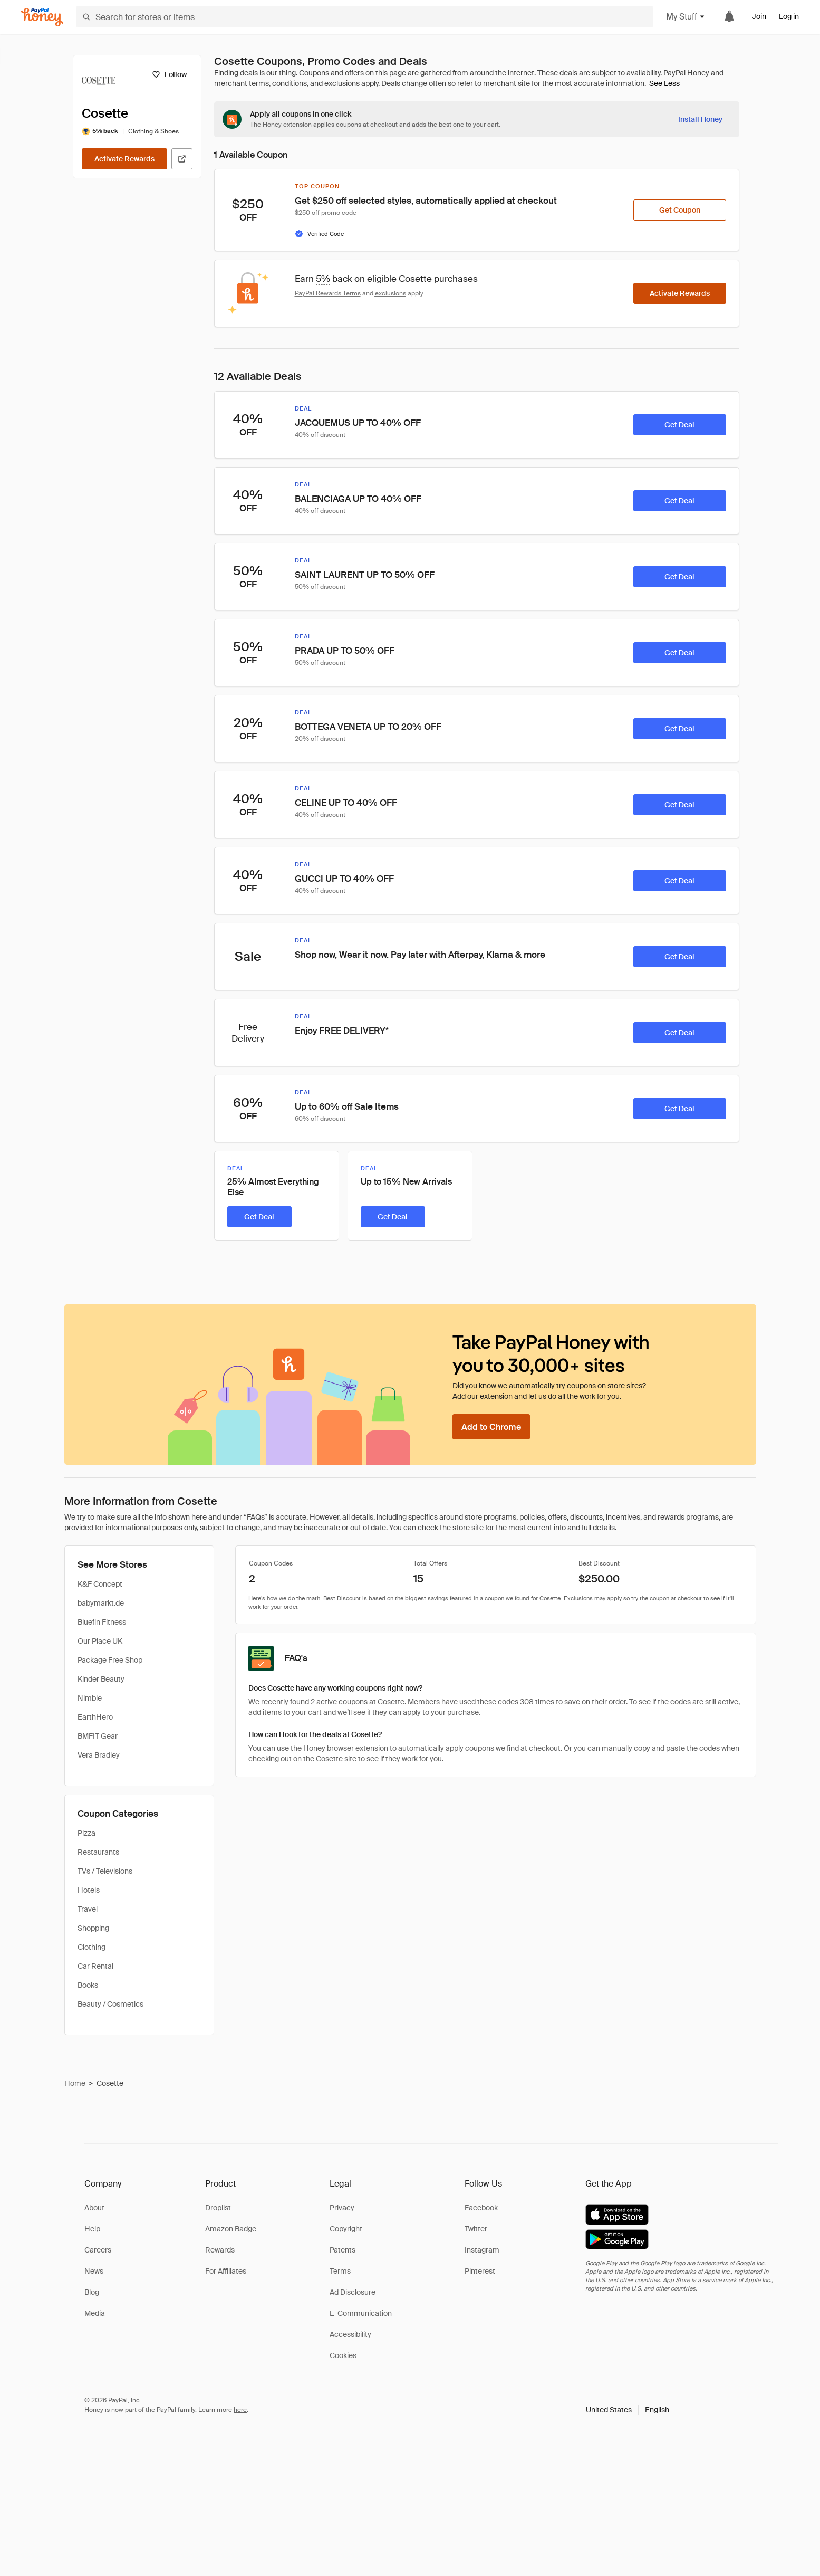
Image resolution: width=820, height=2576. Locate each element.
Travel (88, 1909)
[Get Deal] (679, 424)
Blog (91, 2292)
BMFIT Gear (98, 1736)
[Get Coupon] (679, 210)
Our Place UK (100, 1641)
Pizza (86, 1833)
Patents (342, 2250)
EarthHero (95, 1717)
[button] (627, 2410)
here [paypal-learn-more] (240, 2410)
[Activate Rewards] (124, 158)
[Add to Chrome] (491, 1426)
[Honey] (42, 17)
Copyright (346, 2229)
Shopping (93, 1928)
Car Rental (95, 1966)
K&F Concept (100, 1584)
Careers (97, 2250)
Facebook (481, 2207)
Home (74, 2083)
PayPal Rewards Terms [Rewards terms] (328, 293)
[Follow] (169, 74)
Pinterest (480, 2271)
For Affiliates (225, 2271)
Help (92, 2229)
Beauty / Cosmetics (110, 2004)
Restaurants (98, 1852)
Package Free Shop (110, 1660)
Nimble (90, 1698)
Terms (340, 2271)
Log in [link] (789, 16)
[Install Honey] (700, 119)
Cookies (343, 2355)
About (94, 2207)
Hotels (89, 1890)
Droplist (218, 2207)
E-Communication (361, 2313)
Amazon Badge (230, 2229)
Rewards (220, 2250)
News (93, 2271)
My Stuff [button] (686, 16)
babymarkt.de (101, 1603)
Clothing (91, 1947)
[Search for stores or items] (364, 16)
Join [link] (759, 16)
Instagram (482, 2250)
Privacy (342, 2207)
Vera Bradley (99, 1755)
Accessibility (350, 2334)
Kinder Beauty (101, 1679)
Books (88, 1985)
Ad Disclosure (352, 2292)
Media (94, 2313)
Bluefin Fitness (102, 1622)
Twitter (476, 2229)
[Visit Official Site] (181, 158)
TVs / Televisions (105, 1871)
